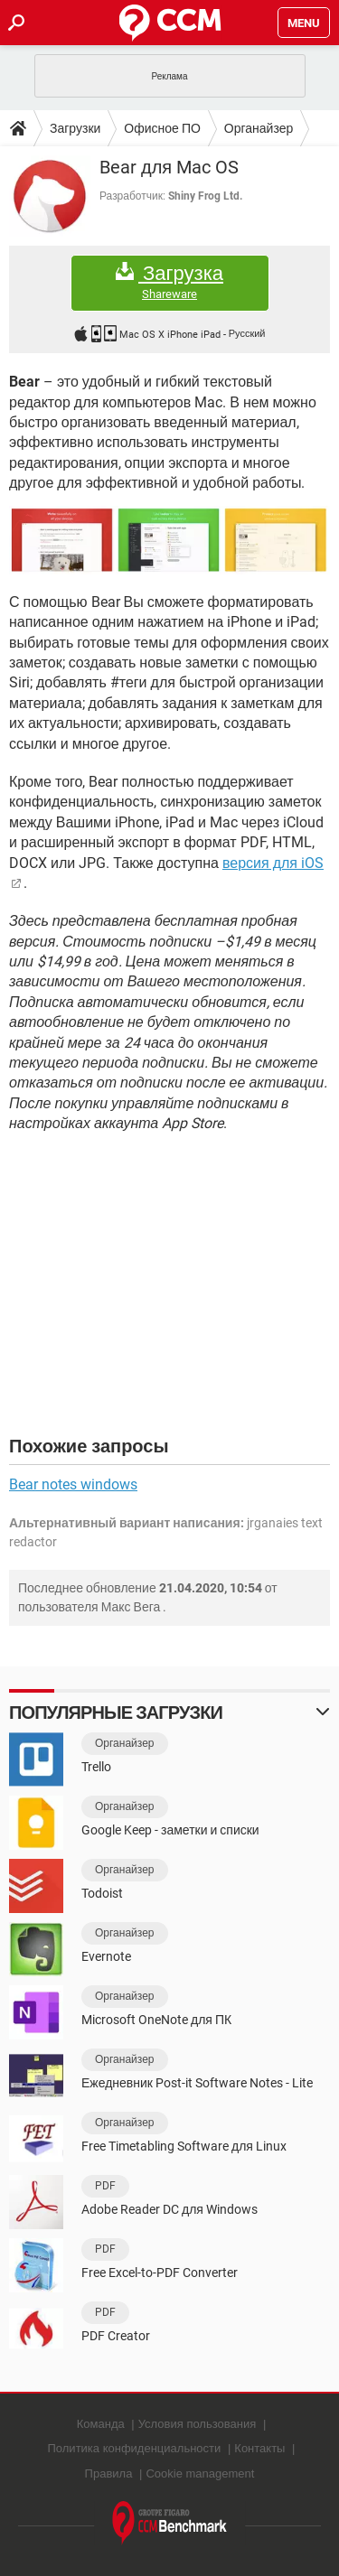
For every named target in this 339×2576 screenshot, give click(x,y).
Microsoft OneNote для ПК (156, 2019)
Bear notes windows (73, 1484)
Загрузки (75, 128)
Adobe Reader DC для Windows (169, 2209)
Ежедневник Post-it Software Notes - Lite (197, 2083)
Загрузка (170, 282)
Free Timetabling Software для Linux (184, 2146)
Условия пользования (197, 2424)
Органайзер (258, 128)
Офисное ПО (162, 128)
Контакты (259, 2448)
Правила (109, 2473)
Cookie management (200, 2473)
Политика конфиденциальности (134, 2448)
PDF (105, 2185)
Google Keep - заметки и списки (170, 1830)
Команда (101, 2424)
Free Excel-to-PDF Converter (159, 2272)
